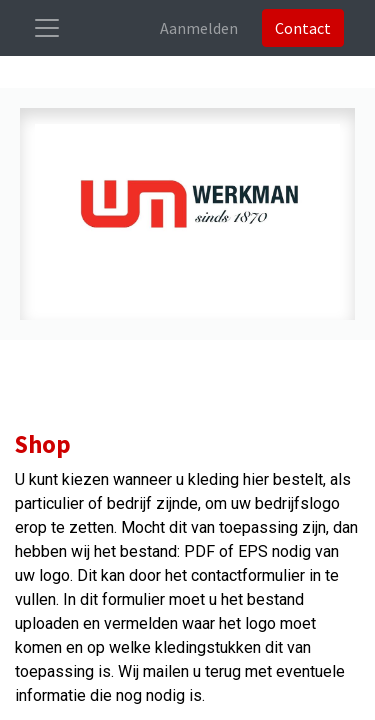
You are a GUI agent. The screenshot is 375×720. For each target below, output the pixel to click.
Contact (303, 28)
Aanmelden (199, 28)
